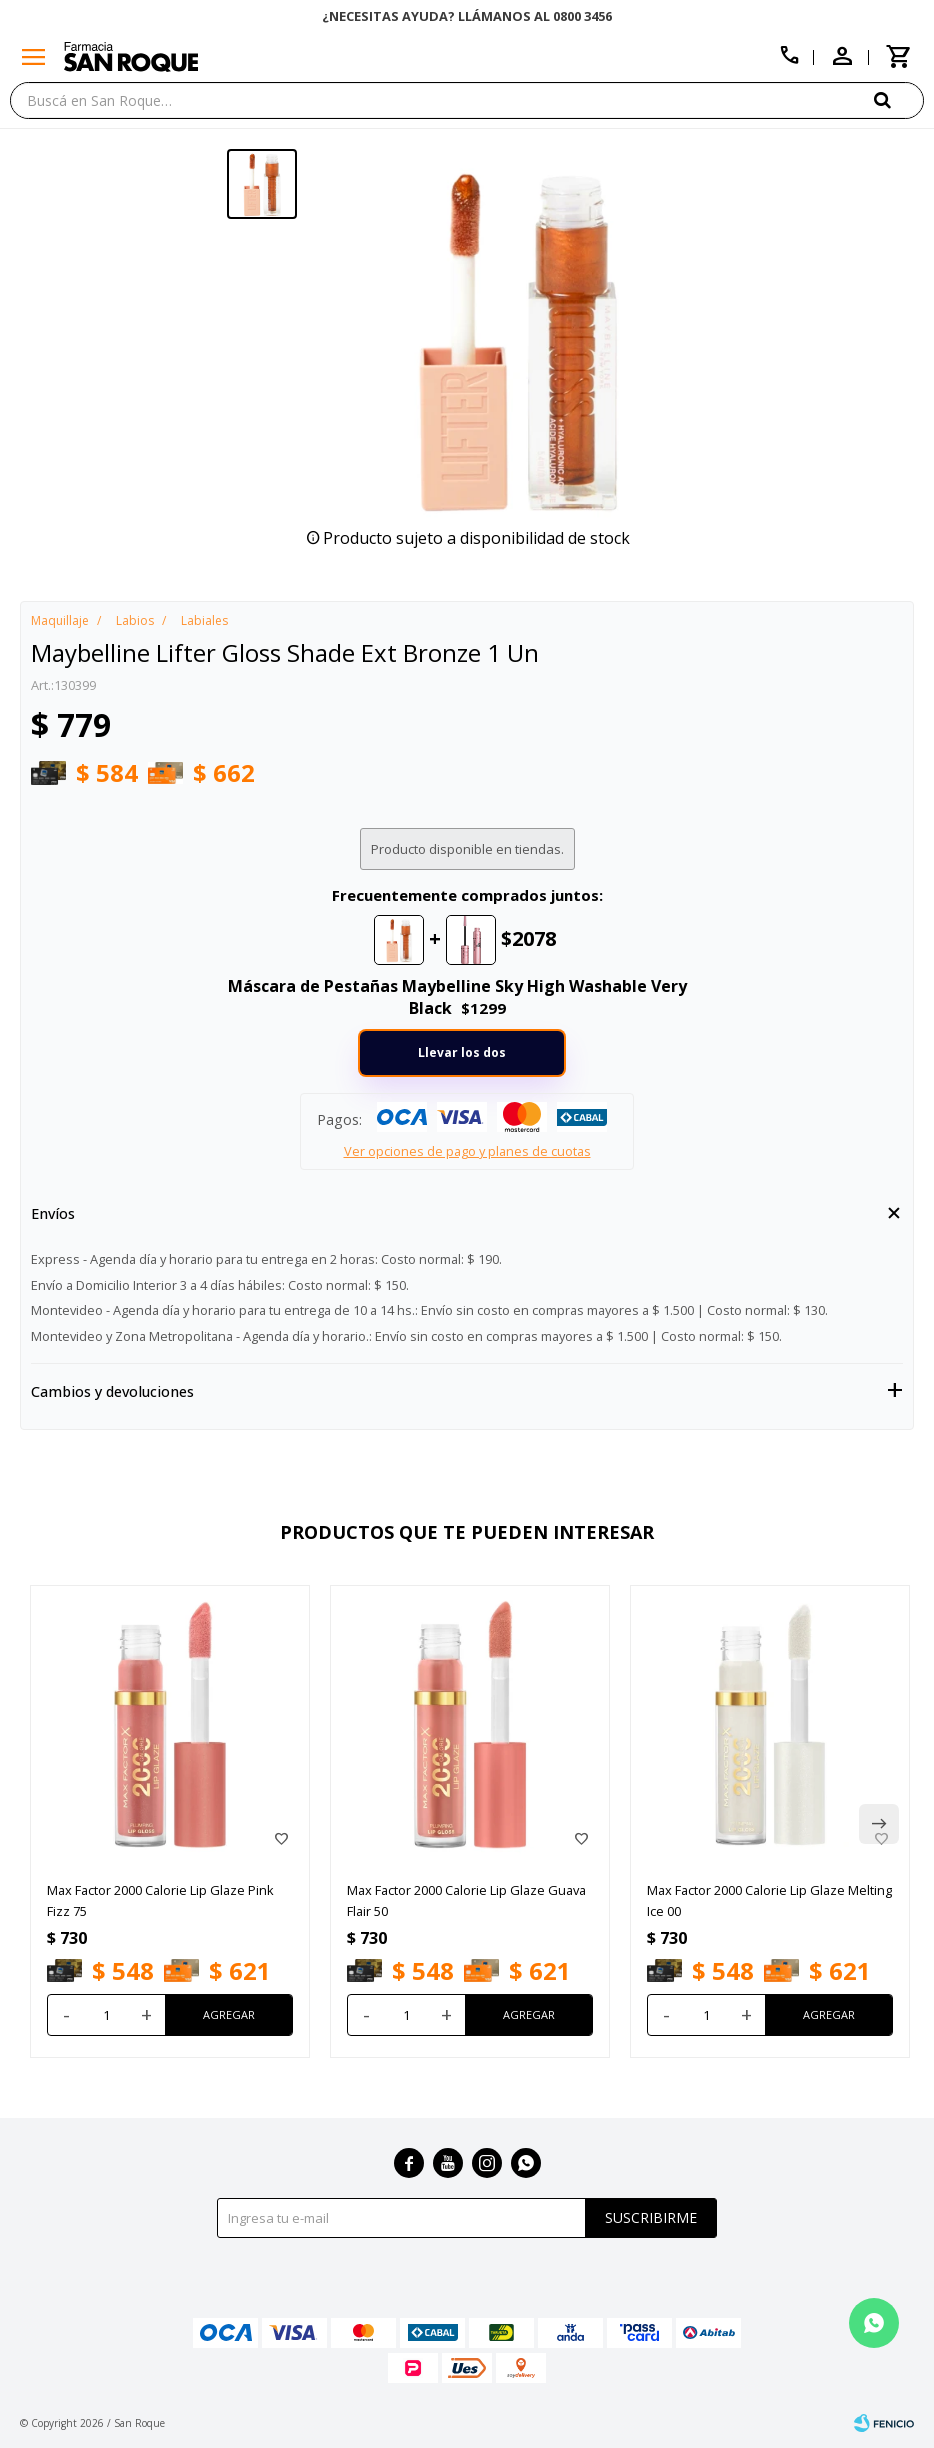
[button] (899, 99)
